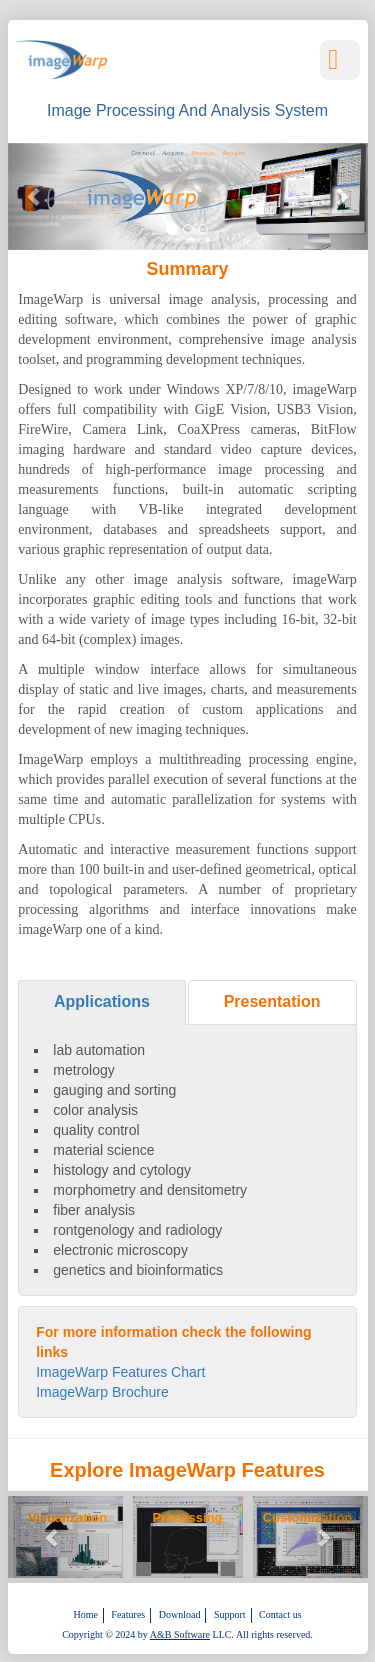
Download (180, 1614)
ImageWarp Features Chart (120, 1372)
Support (230, 1614)
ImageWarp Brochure (102, 1392)
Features (128, 1614)
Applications (102, 1001)
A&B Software (180, 1634)
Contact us (280, 1614)
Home (85, 1614)
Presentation (272, 1001)
